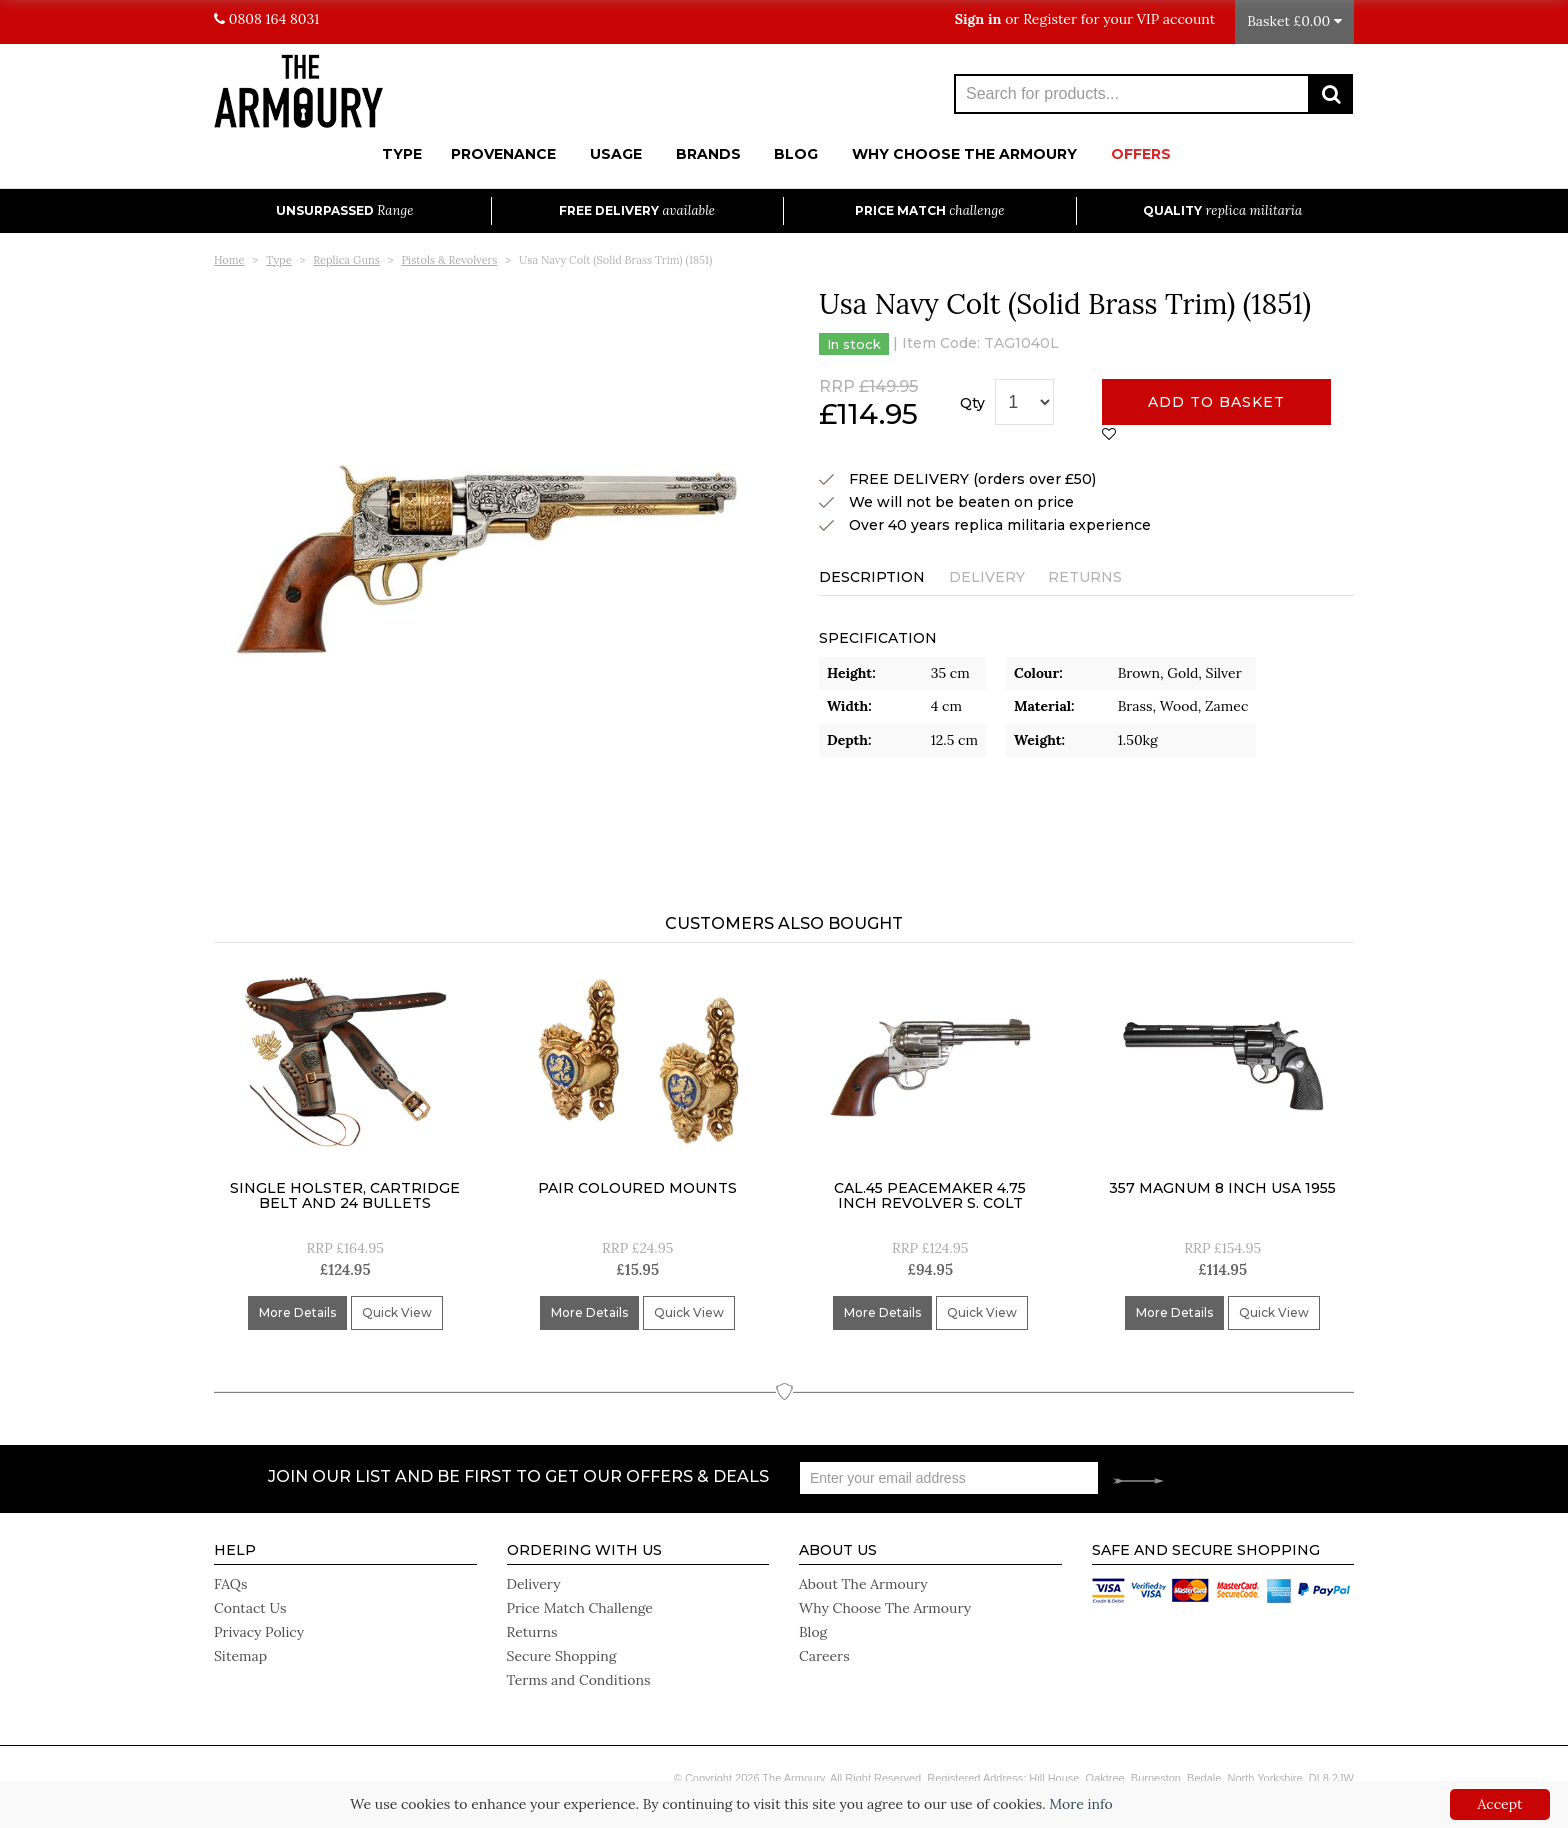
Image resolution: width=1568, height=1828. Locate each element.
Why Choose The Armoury (964, 154)
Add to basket (1216, 402)
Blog (796, 154)
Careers (824, 1656)
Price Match (929, 210)
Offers (1141, 154)
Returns (1085, 577)
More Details (297, 1312)
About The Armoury (863, 1584)
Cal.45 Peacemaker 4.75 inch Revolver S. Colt (930, 1195)
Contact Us (250, 1608)
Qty (972, 403)
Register (1050, 19)
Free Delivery (637, 210)
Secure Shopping (562, 1656)
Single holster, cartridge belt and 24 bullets (345, 1195)
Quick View (397, 1312)
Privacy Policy (259, 1632)
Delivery (987, 577)
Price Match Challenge (580, 1608)
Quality (1222, 210)
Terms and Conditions (579, 1680)
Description (872, 577)
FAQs (230, 1584)
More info (1080, 1804)
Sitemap (240, 1656)
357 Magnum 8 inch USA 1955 (1222, 1188)
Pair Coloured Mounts (637, 1188)
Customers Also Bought (784, 923)
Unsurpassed (344, 210)
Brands (708, 154)
